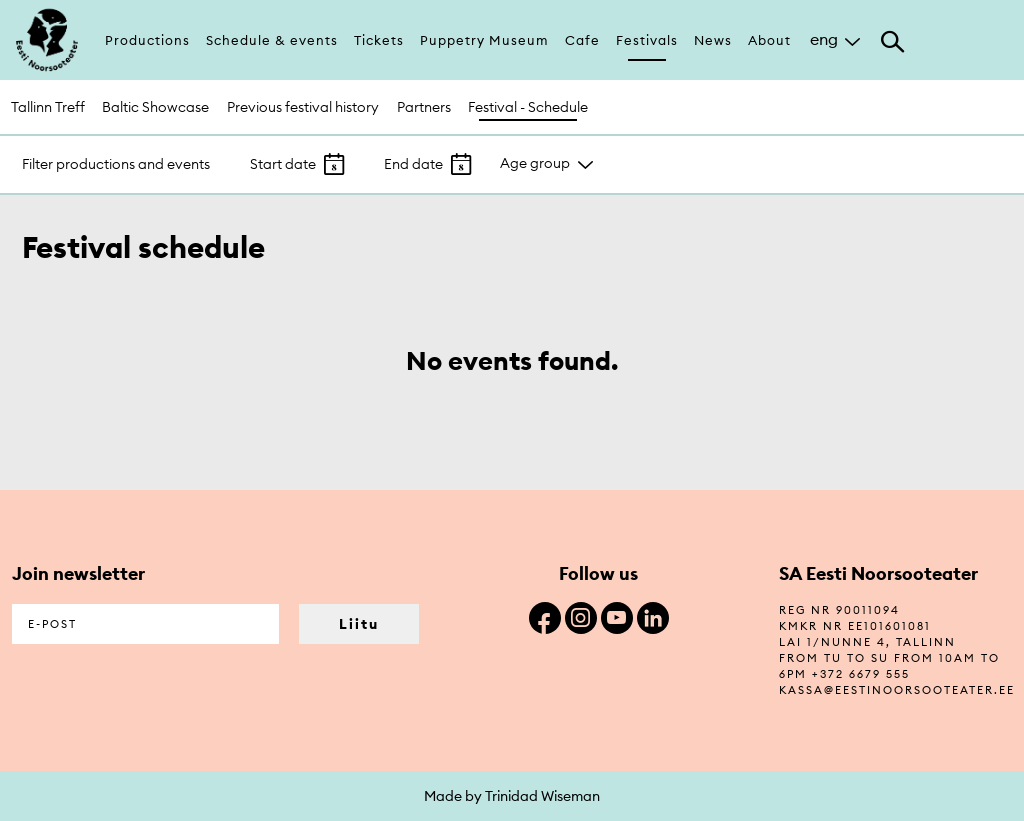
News (713, 40)
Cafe (582, 40)
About (769, 40)
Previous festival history (303, 107)
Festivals (647, 40)
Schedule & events (272, 40)
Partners (424, 107)
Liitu (359, 624)
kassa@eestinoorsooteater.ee (897, 690)
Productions (147, 40)
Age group (535, 163)
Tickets (379, 40)
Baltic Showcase (155, 107)
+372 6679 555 (861, 674)
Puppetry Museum (484, 40)
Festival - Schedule (528, 107)
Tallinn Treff (48, 107)
